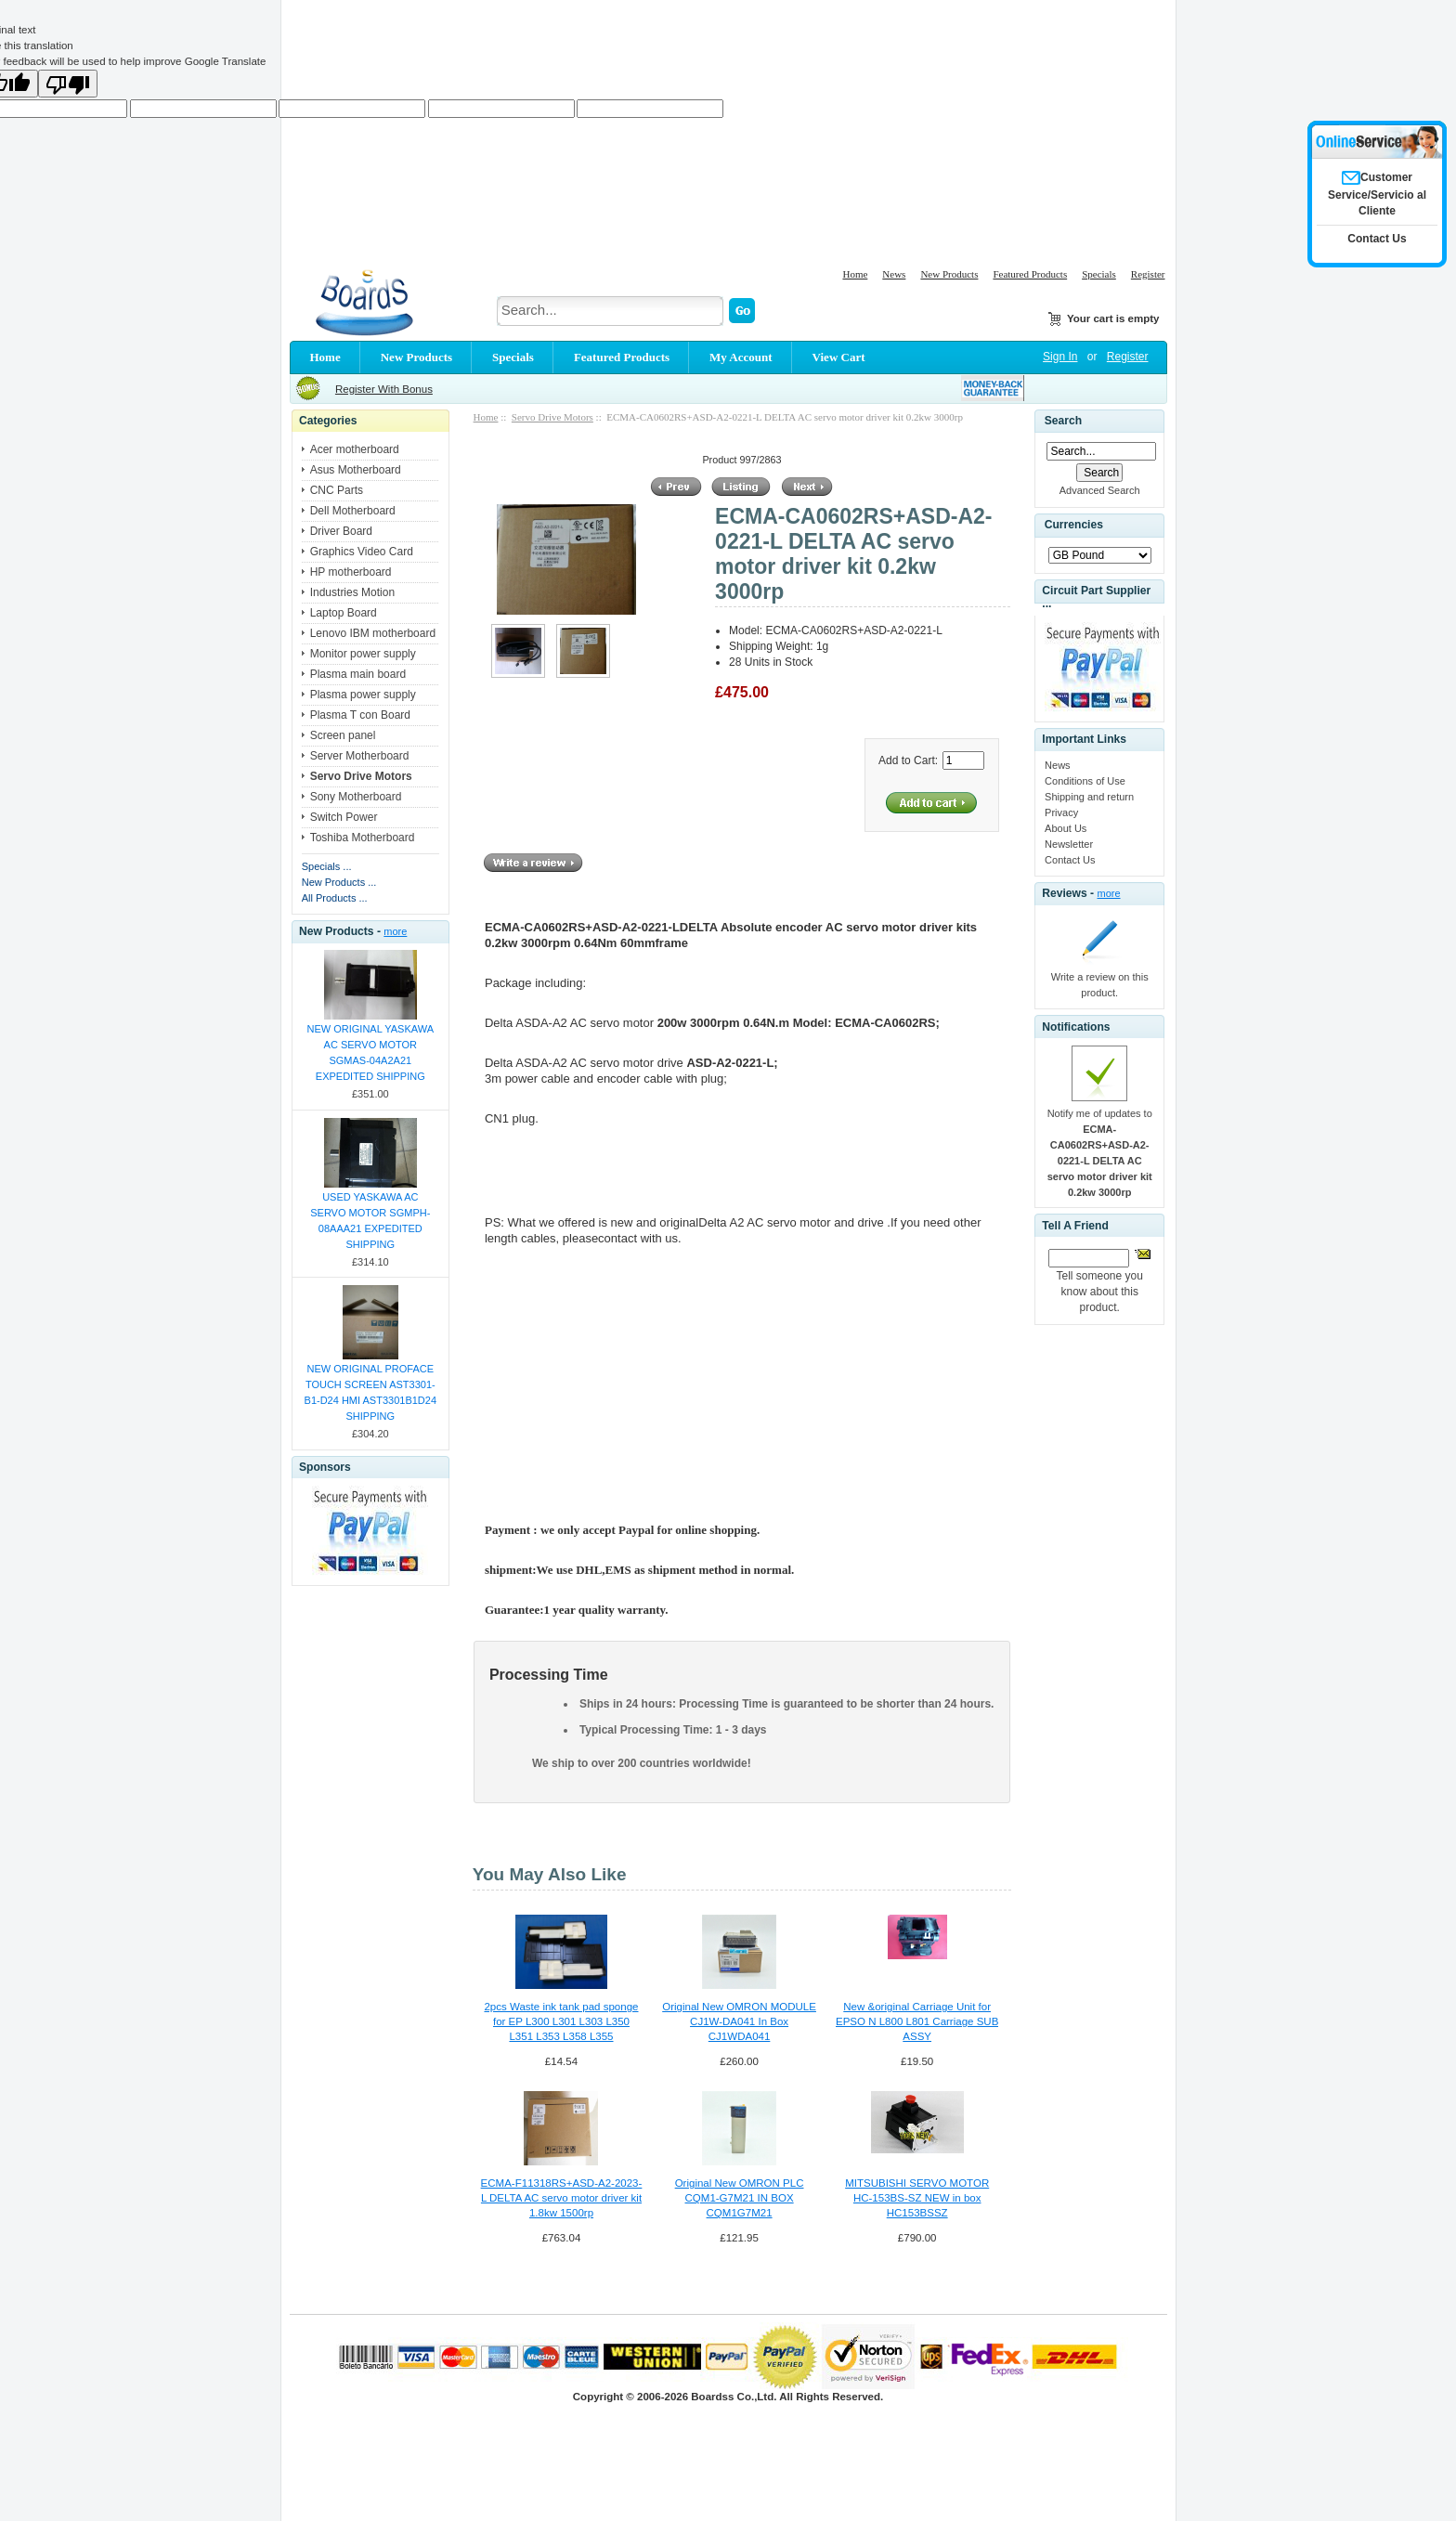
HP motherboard (351, 571)
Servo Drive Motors (552, 416)
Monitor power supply (363, 653)
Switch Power (344, 817)
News (893, 273)
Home (854, 273)
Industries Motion (352, 592)
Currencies (1074, 524)
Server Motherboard (360, 755)
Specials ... (327, 866)
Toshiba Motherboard (362, 837)
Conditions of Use (1085, 780)
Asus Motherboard (355, 469)
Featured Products (1030, 273)
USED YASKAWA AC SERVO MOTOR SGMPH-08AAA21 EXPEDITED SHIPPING (370, 1220)
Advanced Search (1100, 490)
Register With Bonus (384, 389)
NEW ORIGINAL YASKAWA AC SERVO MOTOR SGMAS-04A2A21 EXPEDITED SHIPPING (371, 1052)
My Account (741, 357)
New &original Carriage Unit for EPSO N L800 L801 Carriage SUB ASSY (917, 2021)
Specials (1099, 273)
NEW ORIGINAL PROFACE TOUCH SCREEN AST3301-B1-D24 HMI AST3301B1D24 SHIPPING (370, 1392)
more (395, 931)
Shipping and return (1089, 796)
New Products (949, 273)
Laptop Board (343, 612)
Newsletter (1069, 844)
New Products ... (339, 882)
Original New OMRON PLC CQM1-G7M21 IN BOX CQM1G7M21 (739, 2197)
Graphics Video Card (361, 551)
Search (1063, 420)
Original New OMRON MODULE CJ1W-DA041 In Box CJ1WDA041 (739, 2021)
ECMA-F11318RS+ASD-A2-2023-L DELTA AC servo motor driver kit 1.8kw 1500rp (562, 2197)
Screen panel (343, 735)
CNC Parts (336, 490)
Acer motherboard (354, 449)
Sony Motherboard (356, 796)
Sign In (1060, 356)
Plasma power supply (363, 694)
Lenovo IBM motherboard (373, 633)
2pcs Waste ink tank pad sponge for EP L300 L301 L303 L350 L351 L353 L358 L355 (561, 2021)
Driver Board (341, 531)
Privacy (1061, 812)
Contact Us (1070, 859)
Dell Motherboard (353, 510)
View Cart (838, 357)
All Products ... (335, 897)
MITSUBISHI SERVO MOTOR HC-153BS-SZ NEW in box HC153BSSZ (917, 2197)
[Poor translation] (68, 83)
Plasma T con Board (360, 714)
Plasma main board (358, 674)
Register (1148, 273)
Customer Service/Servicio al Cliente (1377, 194)
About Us (1065, 828)
